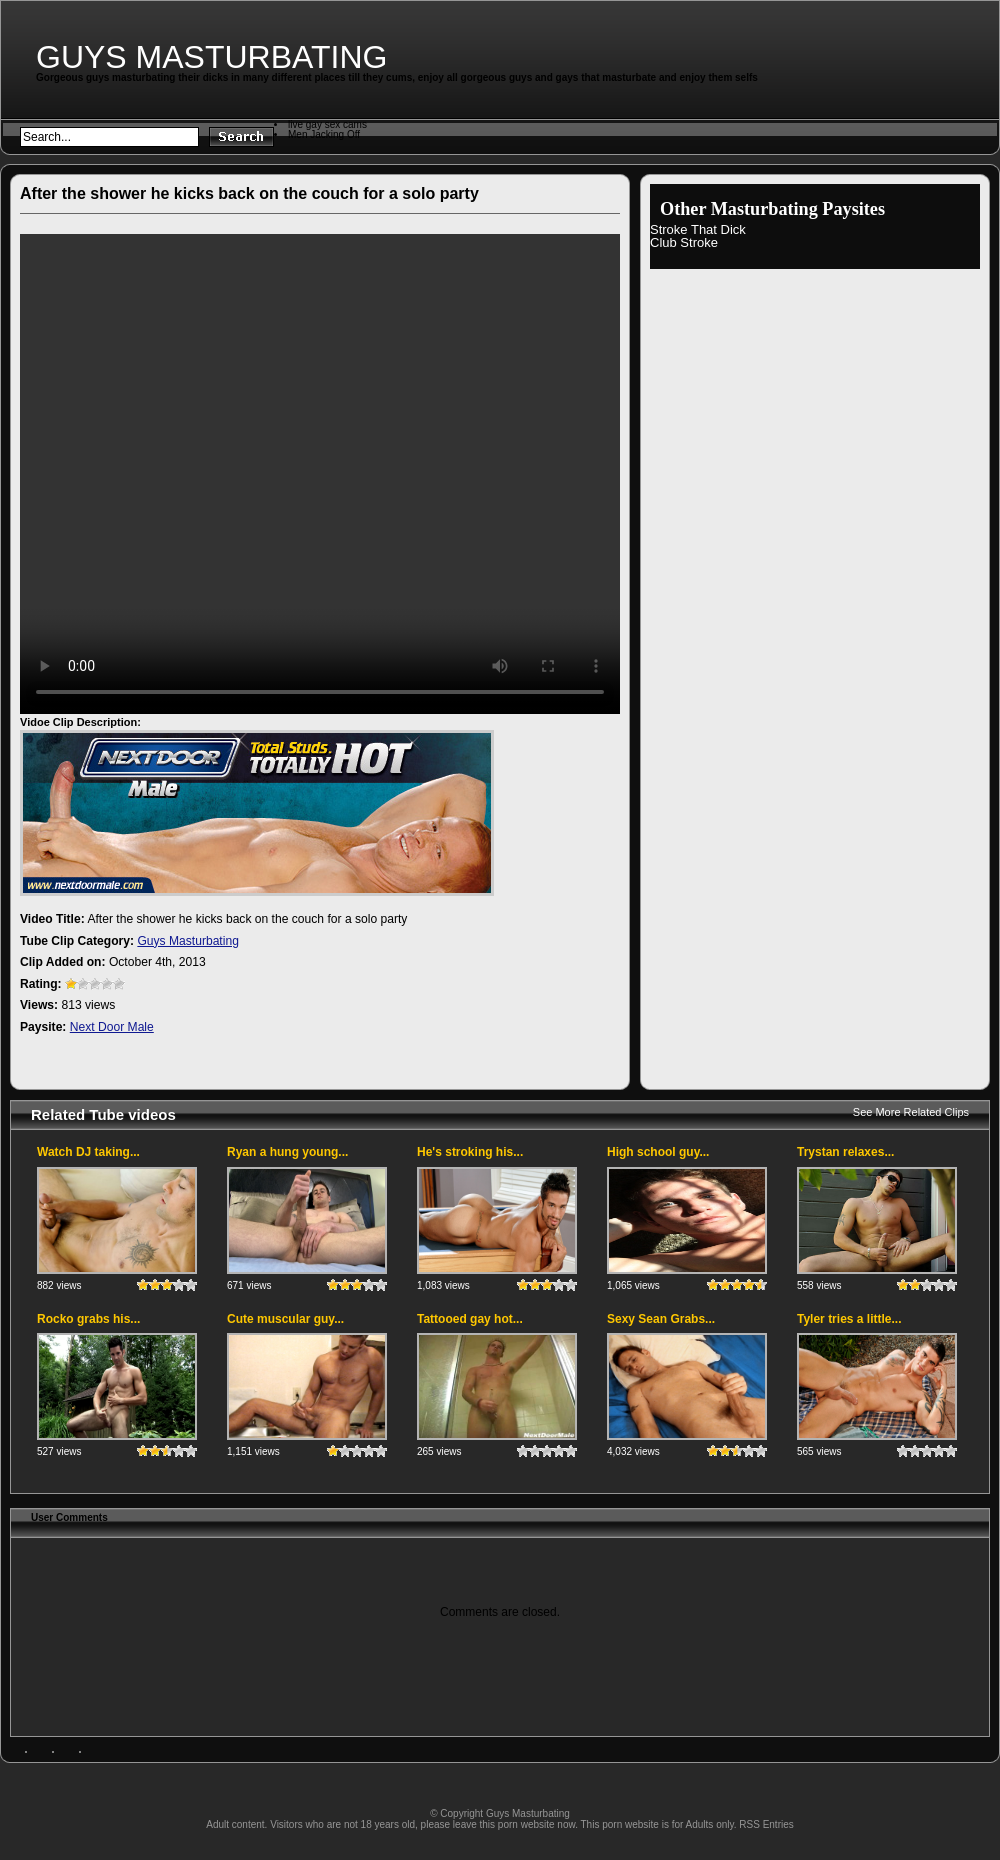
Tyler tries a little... (849, 1319)
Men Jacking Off (324, 134)
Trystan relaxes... (845, 1152)
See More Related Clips (911, 1112)
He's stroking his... (470, 1152)
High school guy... (658, 1152)
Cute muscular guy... (285, 1319)
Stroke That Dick (698, 229)
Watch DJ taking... (88, 1152)
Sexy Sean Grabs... (661, 1319)
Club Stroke (684, 242)
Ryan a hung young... (287, 1152)
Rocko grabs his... (88, 1319)
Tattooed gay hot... (470, 1319)
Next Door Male (112, 1027)
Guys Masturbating (211, 57)
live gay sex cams (327, 124)
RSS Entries (766, 1824)
